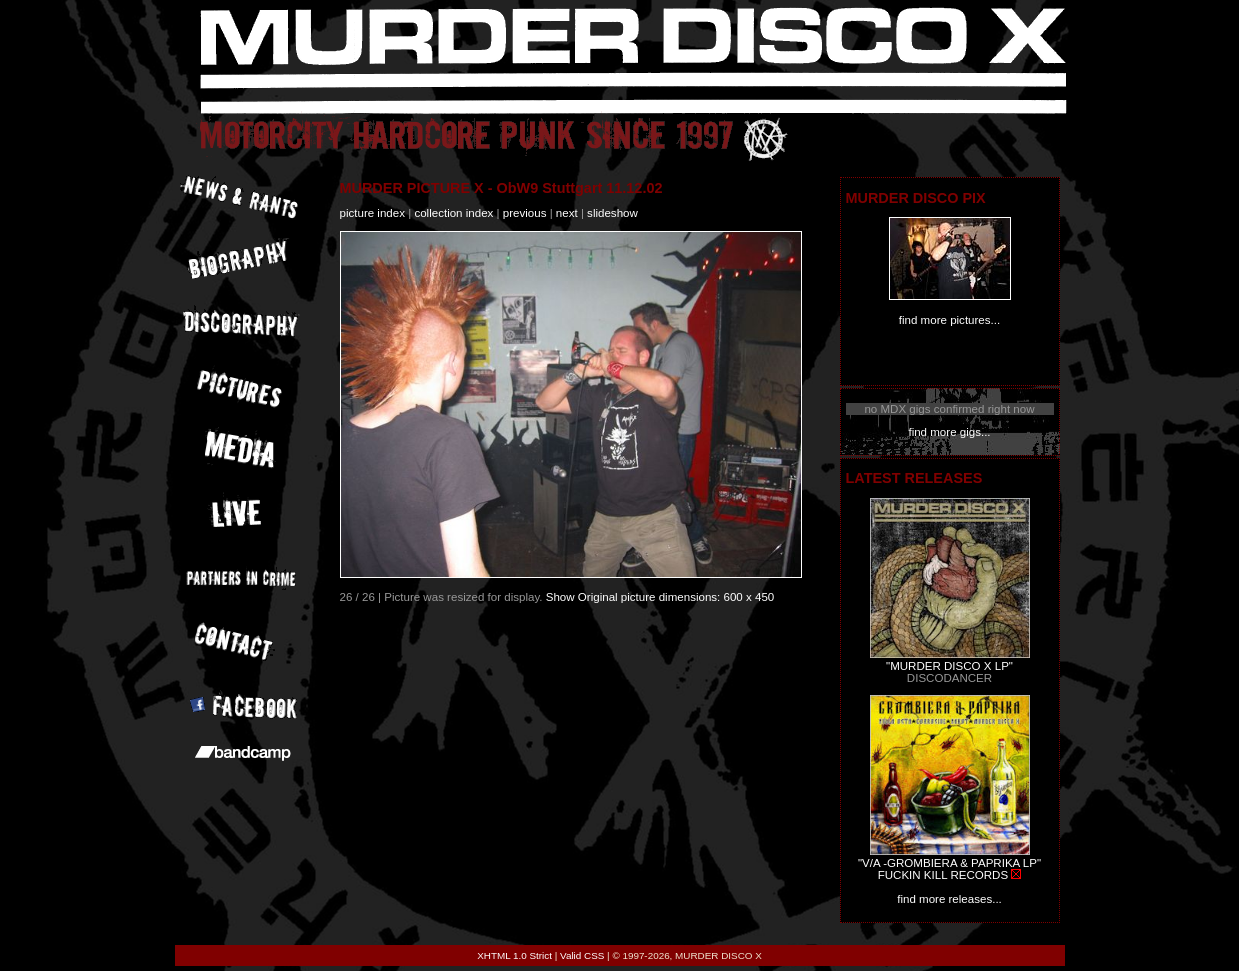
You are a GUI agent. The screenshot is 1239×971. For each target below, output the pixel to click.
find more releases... (949, 899)
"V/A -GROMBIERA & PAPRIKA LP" (949, 863)
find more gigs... (949, 432)
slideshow (612, 213)
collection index (453, 213)
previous (525, 213)
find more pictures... (949, 320)
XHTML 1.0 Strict (514, 955)
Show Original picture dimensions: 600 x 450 (660, 597)
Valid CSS (582, 955)
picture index (372, 213)
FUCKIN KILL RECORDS (943, 875)
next (567, 213)
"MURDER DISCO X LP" (949, 666)
